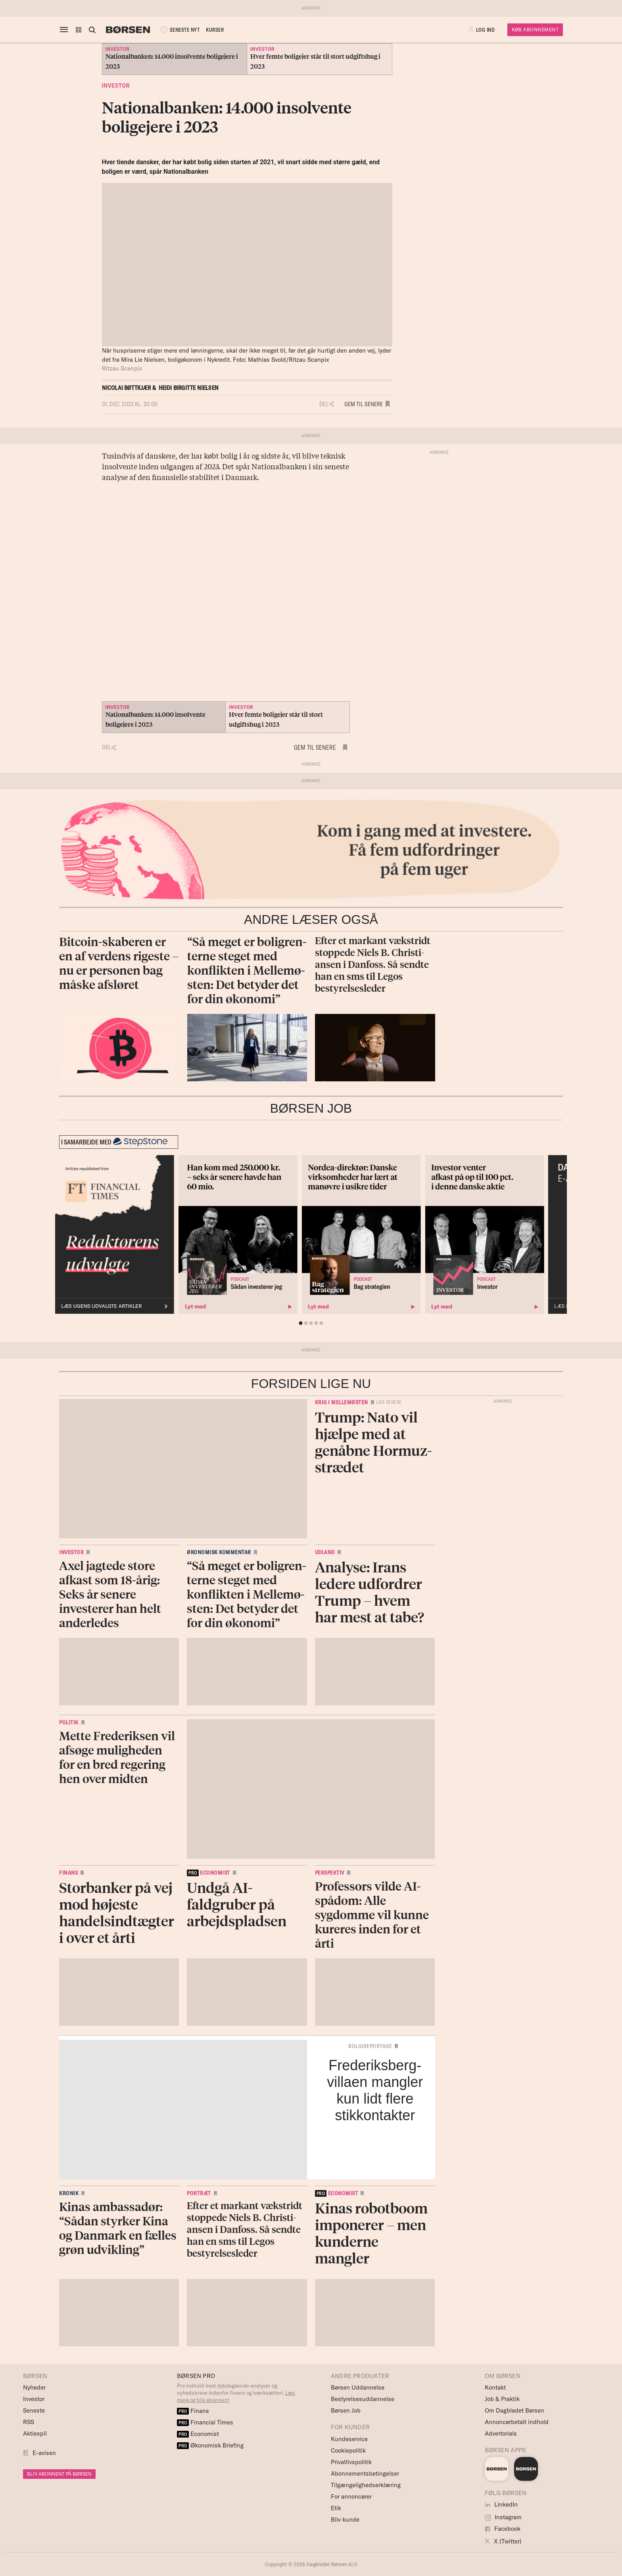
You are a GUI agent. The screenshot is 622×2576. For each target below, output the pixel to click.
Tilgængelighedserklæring (366, 2485)
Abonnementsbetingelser (365, 2473)
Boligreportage (370, 2046)
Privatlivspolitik (351, 2462)
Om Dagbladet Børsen (514, 2410)
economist (208, 1872)
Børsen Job (346, 2410)
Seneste (34, 2410)
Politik (69, 1722)
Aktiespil (35, 2433)
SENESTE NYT (179, 30)
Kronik (69, 2193)
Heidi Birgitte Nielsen (189, 388)
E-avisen (44, 2453)
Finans (68, 1872)
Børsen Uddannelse (357, 2387)
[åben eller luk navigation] (65, 30)
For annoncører (351, 2496)
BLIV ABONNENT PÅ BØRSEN (59, 2474)
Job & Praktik (502, 2399)
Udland (325, 1552)
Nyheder (34, 2387)
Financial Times (205, 2422)
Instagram (503, 2517)
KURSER (215, 30)
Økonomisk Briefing (210, 2445)
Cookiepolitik (348, 2450)
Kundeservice (349, 2439)
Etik (336, 2508)
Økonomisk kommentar (219, 1552)
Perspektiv (329, 1872)
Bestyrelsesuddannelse (362, 2399)
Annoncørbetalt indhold (517, 2422)
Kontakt (495, 2387)
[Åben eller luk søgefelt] (92, 29)
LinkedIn (501, 2504)
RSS (28, 2422)
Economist (198, 2434)
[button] (78, 29)
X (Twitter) (503, 2541)
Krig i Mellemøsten (341, 1402)
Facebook (502, 2528)
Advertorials (501, 2433)
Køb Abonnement (535, 30)
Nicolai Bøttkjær (126, 388)
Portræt (199, 2193)
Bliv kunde (345, 2519)
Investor (116, 86)
